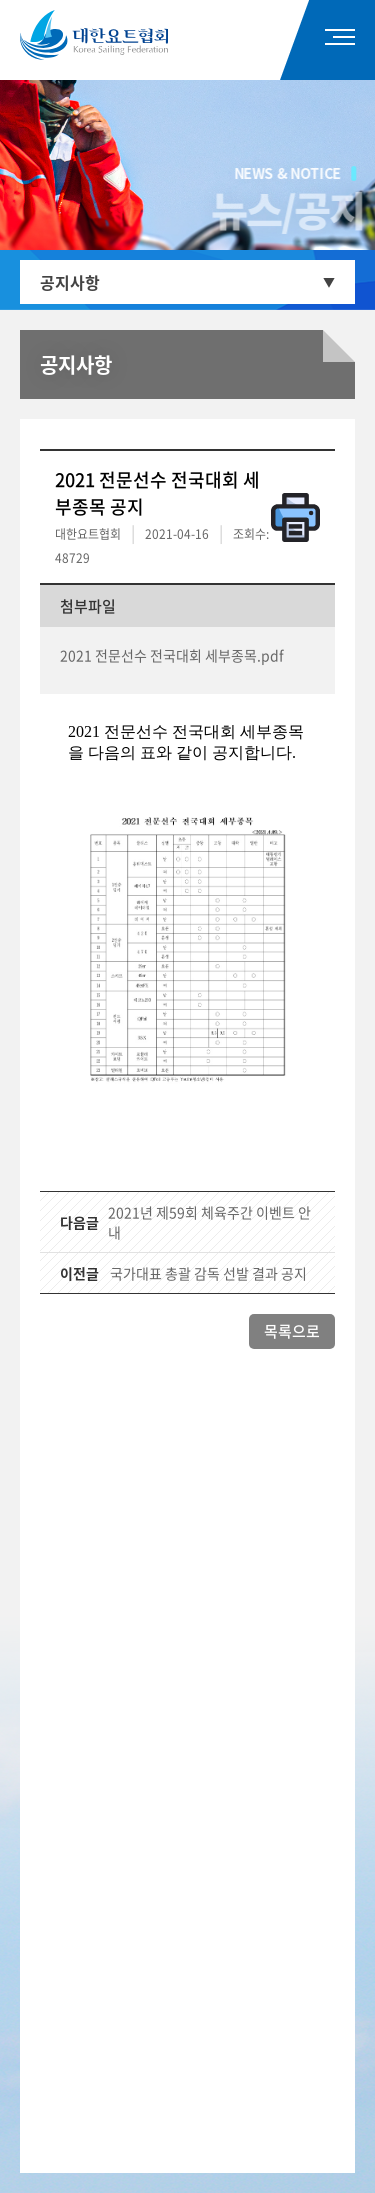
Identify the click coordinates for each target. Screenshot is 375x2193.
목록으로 (292, 1331)
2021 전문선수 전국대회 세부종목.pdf (172, 655)
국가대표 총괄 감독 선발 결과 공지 (208, 1273)
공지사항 (70, 282)
